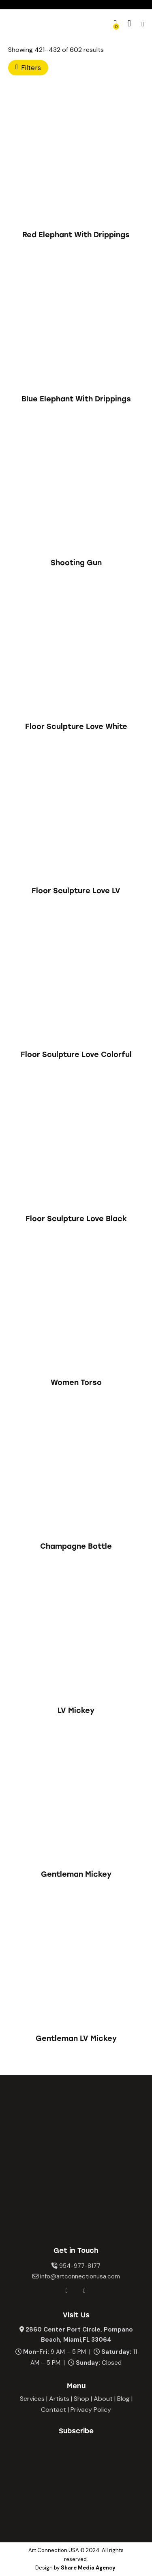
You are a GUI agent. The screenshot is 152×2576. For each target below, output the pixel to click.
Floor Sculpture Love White (76, 726)
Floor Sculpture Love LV (76, 890)
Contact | (55, 2409)
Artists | (60, 2398)
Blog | (125, 2398)
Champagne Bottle (76, 1546)
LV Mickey (76, 1710)
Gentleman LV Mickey (76, 2038)
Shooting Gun (76, 562)
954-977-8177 (80, 2266)
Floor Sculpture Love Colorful (76, 1054)
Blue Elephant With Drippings (76, 398)
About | (105, 2398)
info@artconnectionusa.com (80, 2276)
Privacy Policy (91, 2409)
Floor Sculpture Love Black (76, 1218)
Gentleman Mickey (76, 1874)
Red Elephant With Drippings (76, 234)
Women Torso (76, 1382)
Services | (33, 2398)
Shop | (83, 2398)
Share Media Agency (88, 2567)
